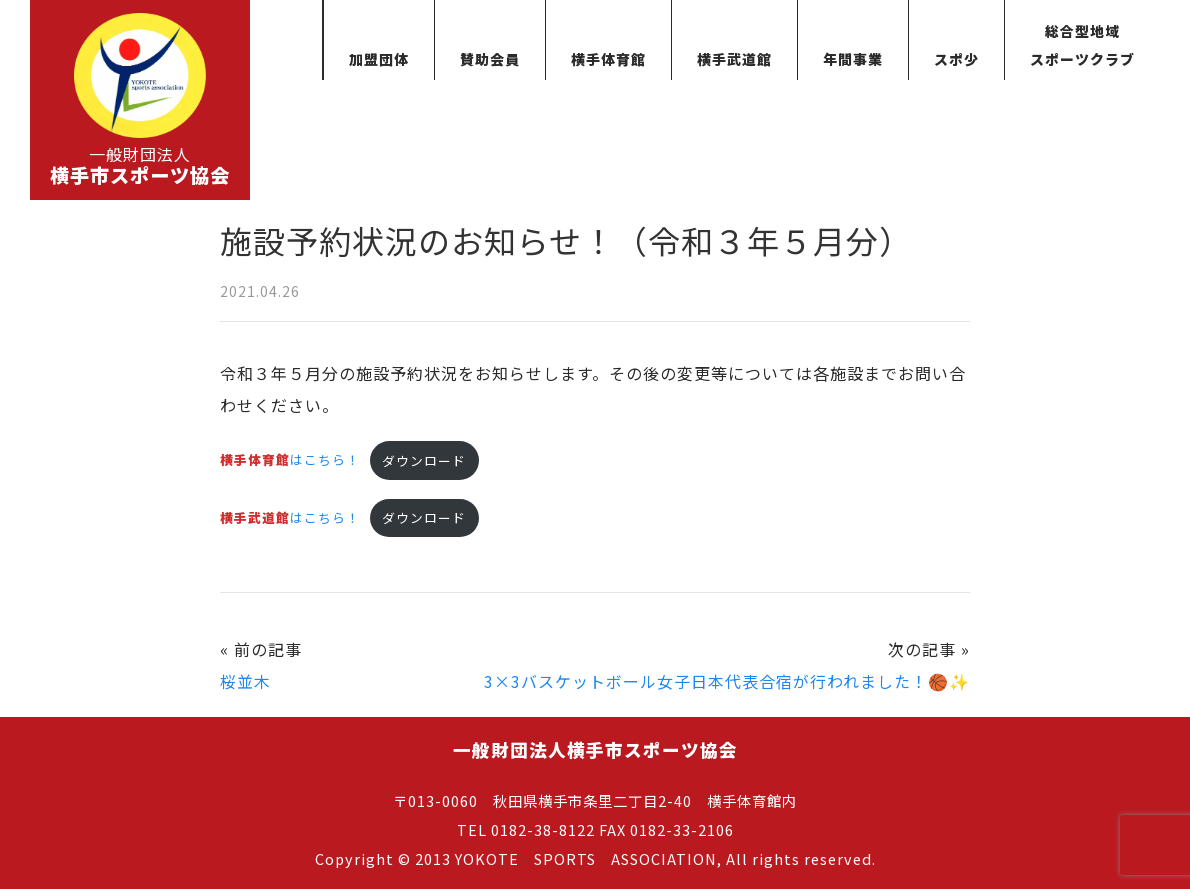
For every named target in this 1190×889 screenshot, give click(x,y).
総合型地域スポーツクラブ (1082, 45)
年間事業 (853, 59)
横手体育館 (608, 59)
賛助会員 (490, 59)
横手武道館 (734, 59)
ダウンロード (424, 460)
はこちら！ (290, 460)
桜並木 (245, 681)
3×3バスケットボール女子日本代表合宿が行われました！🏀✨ (727, 681)
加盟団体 (379, 59)
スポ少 (956, 59)
